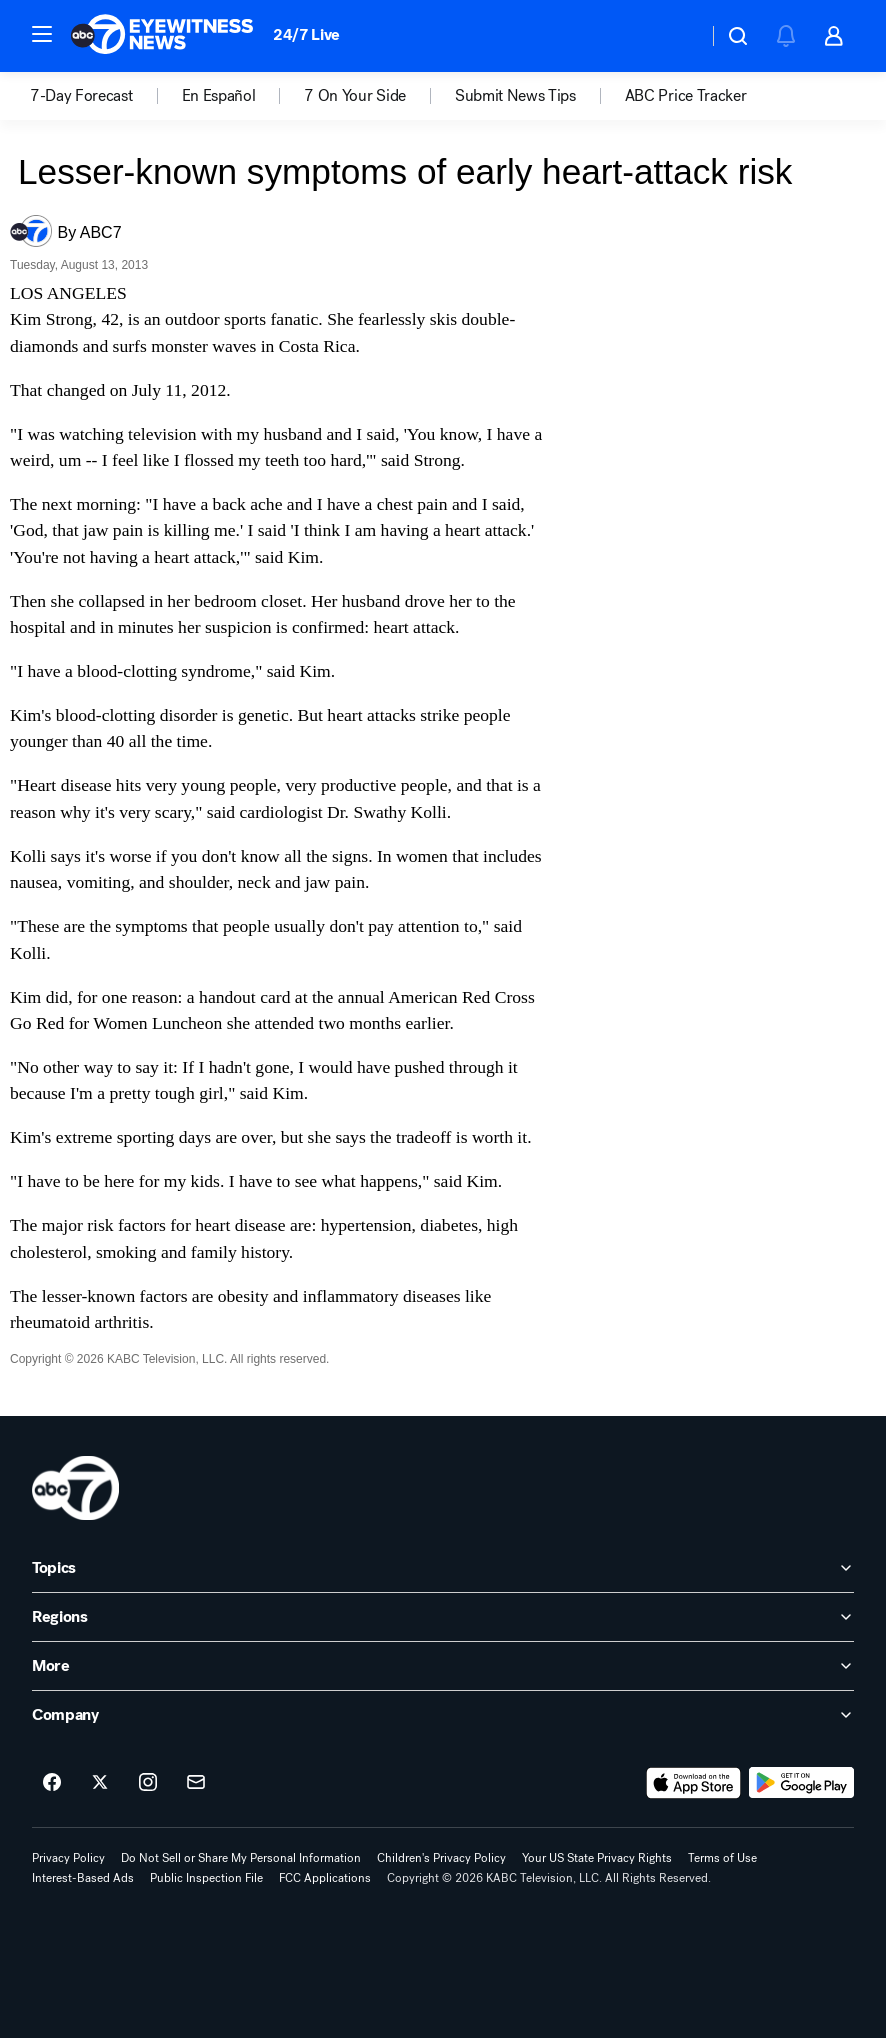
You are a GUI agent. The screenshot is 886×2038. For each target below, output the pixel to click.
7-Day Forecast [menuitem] (81, 96)
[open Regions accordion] (443, 1617)
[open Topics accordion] (443, 1568)
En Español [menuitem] (219, 96)
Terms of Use (722, 1858)
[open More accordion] (443, 1666)
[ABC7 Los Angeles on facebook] (52, 1783)
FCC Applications (325, 1878)
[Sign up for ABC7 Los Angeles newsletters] (196, 1783)
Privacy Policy (68, 1858)
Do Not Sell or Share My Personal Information (241, 1858)
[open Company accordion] (443, 1715)
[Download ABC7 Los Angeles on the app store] (694, 1783)
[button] (42, 34)
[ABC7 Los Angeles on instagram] (148, 1783)
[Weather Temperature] (676, 36)
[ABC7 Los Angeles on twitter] (100, 1783)
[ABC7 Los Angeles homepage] (162, 36)
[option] (106, 96)
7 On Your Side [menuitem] (355, 96)
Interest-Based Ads (83, 1878)
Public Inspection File (206, 1878)
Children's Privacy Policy (441, 1858)
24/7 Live (306, 34)
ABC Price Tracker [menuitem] (686, 96)
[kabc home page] (75, 1488)
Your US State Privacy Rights (597, 1858)
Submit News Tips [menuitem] (515, 96)
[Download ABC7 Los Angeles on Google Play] (801, 1783)
